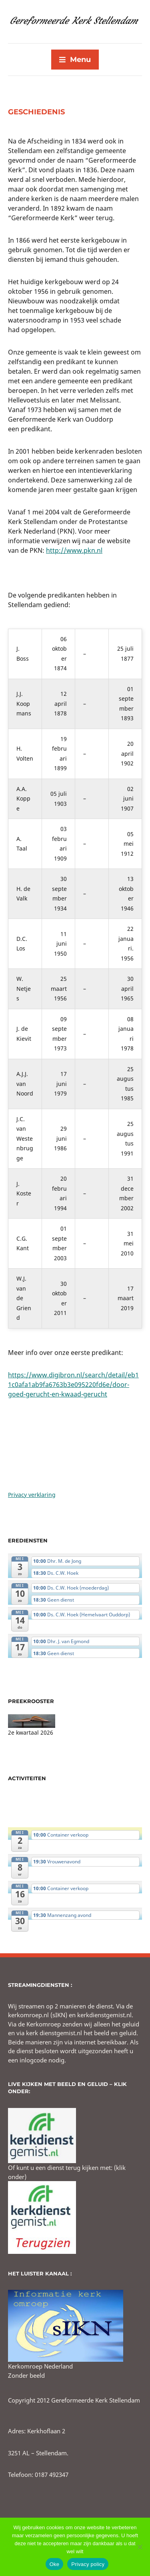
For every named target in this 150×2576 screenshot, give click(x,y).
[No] (140, 2547)
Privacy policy (87, 2564)
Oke (55, 2564)
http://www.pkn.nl (74, 550)
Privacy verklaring (32, 1494)
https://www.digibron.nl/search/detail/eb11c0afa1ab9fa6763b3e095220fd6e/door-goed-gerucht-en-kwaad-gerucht (73, 1385)
